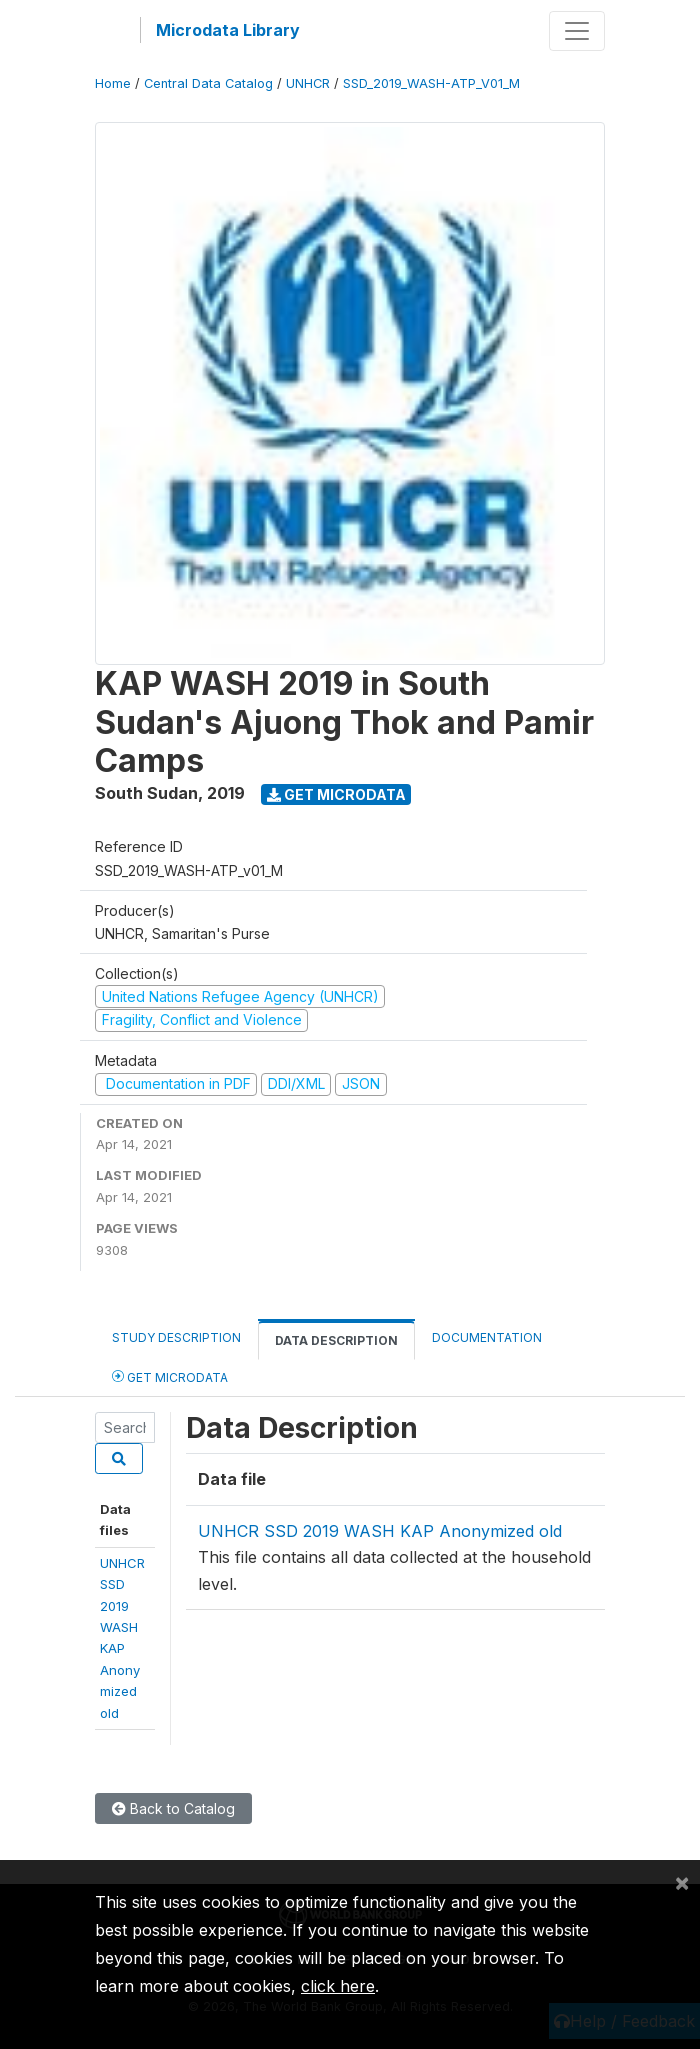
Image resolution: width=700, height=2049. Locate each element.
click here (338, 1986)
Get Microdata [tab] (170, 1376)
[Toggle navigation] (577, 31)
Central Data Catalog (208, 83)
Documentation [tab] (487, 1337)
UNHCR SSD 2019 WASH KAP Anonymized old (380, 1531)
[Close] (682, 1882)
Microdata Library (228, 30)
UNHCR (308, 83)
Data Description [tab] (336, 1340)
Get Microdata (336, 794)
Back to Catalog (173, 1808)
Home (113, 83)
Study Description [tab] (176, 1337)
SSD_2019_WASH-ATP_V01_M (431, 83)
